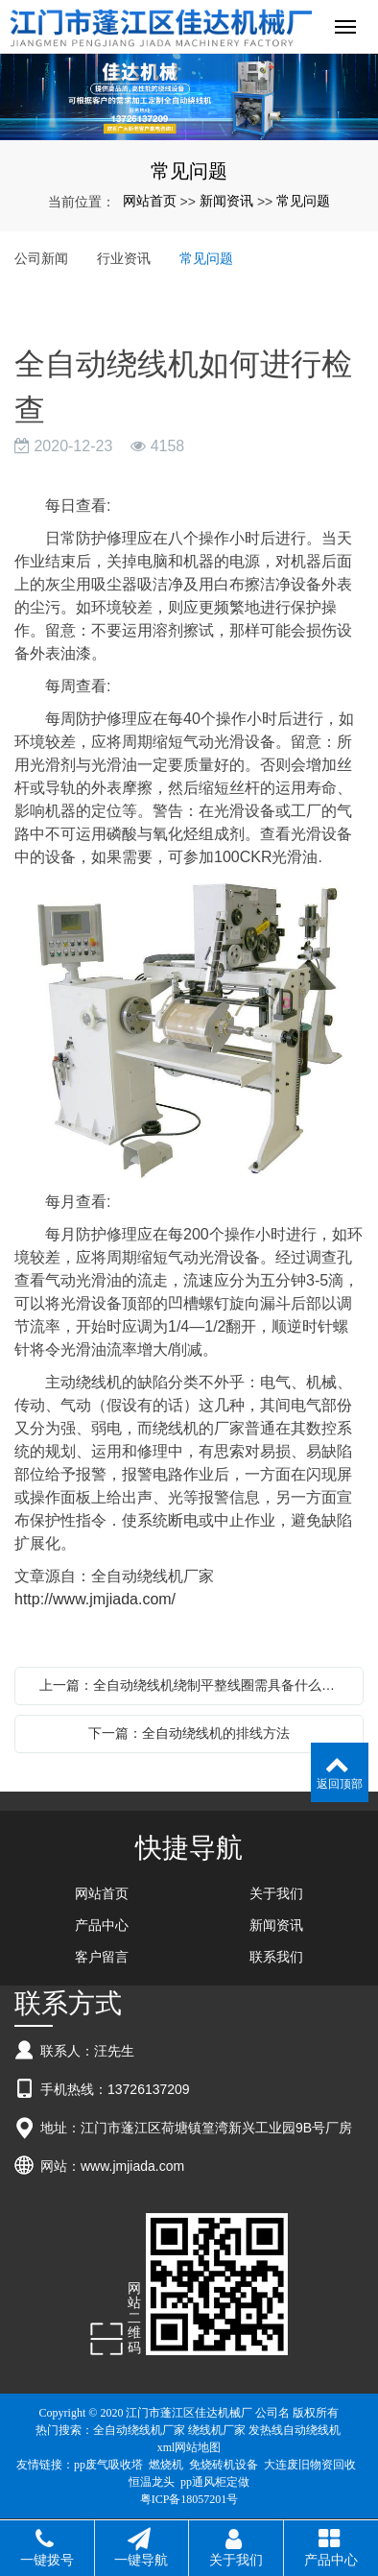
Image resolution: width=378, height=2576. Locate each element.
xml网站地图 (189, 2447)
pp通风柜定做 (214, 2482)
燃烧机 (166, 2464)
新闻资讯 (226, 200)
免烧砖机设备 (223, 2464)
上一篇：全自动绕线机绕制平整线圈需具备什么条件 (193, 1685)
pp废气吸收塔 (108, 2464)
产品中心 (102, 1925)
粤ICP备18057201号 (189, 2499)
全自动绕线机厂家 (139, 2430)
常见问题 (303, 200)
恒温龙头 (152, 2482)
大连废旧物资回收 (310, 2464)
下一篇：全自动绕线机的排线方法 (189, 1733)
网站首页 (150, 200)
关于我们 (276, 1893)
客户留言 (102, 1956)
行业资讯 (124, 258)
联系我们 (276, 1956)
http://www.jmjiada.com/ (95, 1599)
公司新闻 (41, 258)
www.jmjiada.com (132, 2166)
